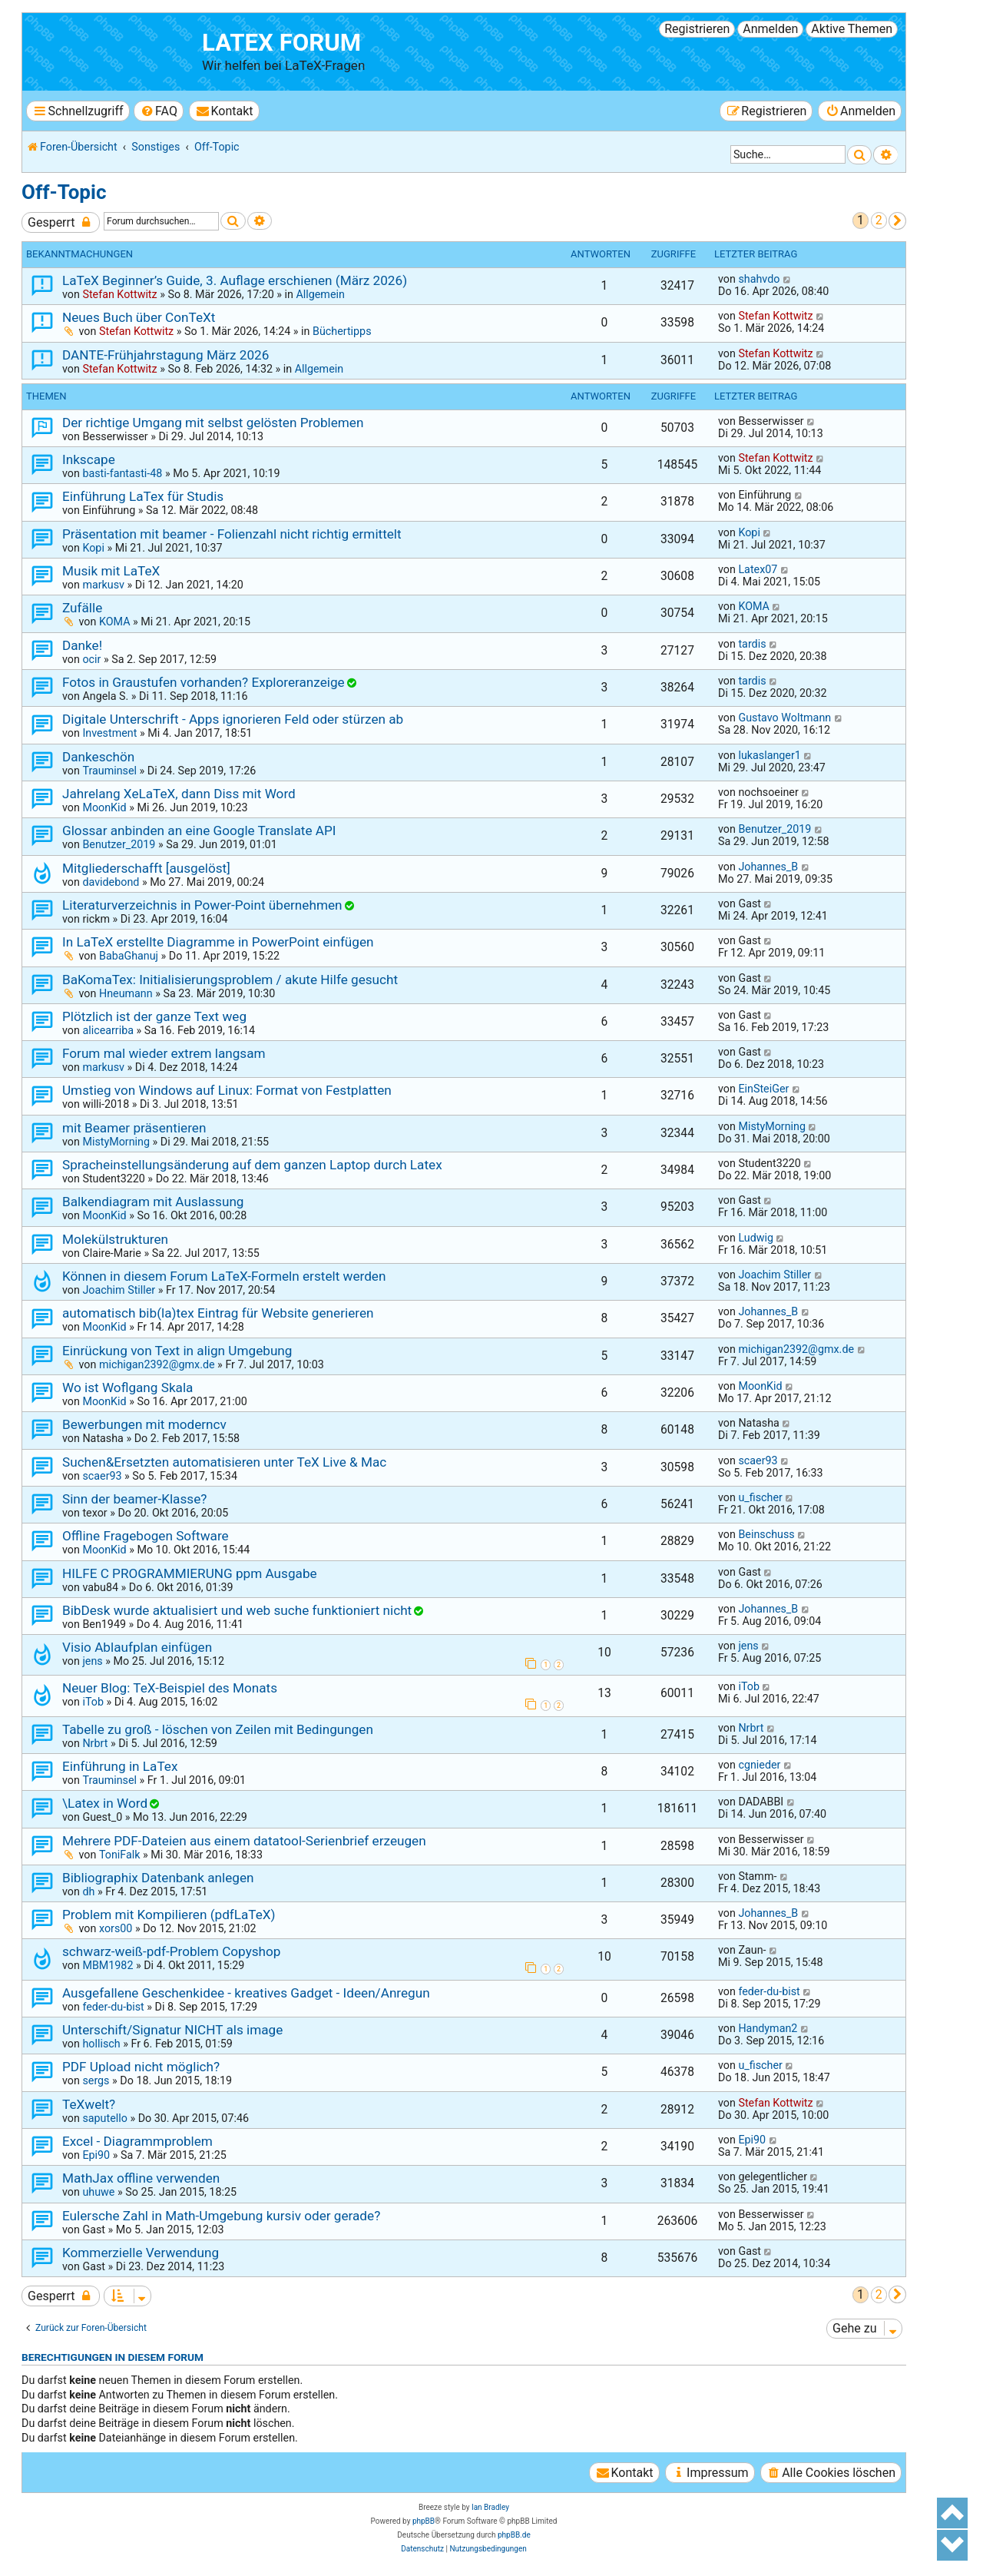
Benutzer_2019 (118, 844)
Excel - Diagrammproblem (137, 2141)
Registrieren (697, 29)
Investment (109, 733)
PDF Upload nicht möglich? (141, 2066)
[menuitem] (159, 111)
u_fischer (760, 1497)
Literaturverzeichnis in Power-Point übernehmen (202, 905)
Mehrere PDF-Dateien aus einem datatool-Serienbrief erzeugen (244, 1840)
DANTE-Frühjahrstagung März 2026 (165, 355)
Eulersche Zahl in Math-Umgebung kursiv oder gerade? (221, 2215)
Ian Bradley (490, 2507)
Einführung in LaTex (119, 1766)
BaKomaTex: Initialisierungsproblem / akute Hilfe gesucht (230, 979)
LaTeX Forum (281, 42)
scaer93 (101, 1476)
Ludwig (755, 1238)
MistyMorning (116, 1141)
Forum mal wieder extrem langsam (164, 1053)
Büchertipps (342, 331)
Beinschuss (766, 1534)
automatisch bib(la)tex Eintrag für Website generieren (217, 1313)
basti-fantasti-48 (122, 473)
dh (88, 1891)
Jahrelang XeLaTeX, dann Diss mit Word (179, 793)
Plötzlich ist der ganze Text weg (154, 1016)
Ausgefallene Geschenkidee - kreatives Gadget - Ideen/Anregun (246, 1993)
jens (92, 1661)
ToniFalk (120, 1854)
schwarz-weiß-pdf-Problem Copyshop (171, 1951)
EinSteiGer (763, 1088)
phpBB (423, 2521)
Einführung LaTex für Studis (142, 496)
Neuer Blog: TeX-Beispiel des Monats (169, 1688)
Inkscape (88, 459)
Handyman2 (767, 2028)
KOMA (115, 621)
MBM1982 (107, 1965)
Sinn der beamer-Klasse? (134, 1499)
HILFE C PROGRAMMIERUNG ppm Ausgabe (189, 1573)
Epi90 (96, 2155)
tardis (752, 644)
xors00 (115, 1928)
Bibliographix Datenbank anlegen (158, 1877)
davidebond (110, 882)
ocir (91, 659)
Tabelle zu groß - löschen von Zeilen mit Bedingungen (217, 1729)
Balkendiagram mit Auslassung (153, 1201)
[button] (897, 221)
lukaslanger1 (769, 755)
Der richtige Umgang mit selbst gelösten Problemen (212, 422)
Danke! (82, 645)
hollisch (101, 2043)
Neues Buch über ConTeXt (138, 317)
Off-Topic (64, 192)
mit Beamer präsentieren (134, 1127)
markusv (103, 585)
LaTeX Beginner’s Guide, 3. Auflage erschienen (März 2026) (234, 280)
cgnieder (759, 1765)
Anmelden (770, 29)
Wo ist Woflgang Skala (127, 1387)
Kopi (93, 548)
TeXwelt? (88, 2104)
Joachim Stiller (118, 1290)
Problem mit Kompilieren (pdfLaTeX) (169, 1914)
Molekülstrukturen (115, 1239)
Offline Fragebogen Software (145, 1535)
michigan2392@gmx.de (157, 1364)
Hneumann (126, 993)
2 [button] (878, 220)
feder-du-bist (113, 2007)
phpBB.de (514, 2535)
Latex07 (757, 569)
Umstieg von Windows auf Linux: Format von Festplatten (227, 1090)
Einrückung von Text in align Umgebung (177, 1350)
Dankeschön (98, 756)
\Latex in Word (104, 1803)
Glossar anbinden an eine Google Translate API (199, 830)
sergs (95, 2080)
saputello (104, 2118)
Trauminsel (109, 770)
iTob (93, 1702)
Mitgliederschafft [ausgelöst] (146, 868)
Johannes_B (768, 866)
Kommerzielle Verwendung (140, 2252)
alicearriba (108, 1030)
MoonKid (104, 807)
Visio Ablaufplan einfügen (137, 1647)
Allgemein (320, 294)
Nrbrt (95, 1743)
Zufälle (82, 607)
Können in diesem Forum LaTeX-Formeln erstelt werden (224, 1276)
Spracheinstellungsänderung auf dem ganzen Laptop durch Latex (252, 1164)
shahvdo (758, 279)
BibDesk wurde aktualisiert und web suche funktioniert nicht (237, 1610)
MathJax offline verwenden (141, 2178)
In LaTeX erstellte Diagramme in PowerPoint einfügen (218, 942)
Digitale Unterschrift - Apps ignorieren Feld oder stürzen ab (232, 719)
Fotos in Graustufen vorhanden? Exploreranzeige (203, 682)
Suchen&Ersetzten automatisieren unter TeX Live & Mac (224, 1462)
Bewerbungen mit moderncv (144, 1424)
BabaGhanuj (128, 956)
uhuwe (98, 2192)
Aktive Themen (851, 29)
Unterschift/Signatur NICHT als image (172, 2029)
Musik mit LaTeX (111, 571)
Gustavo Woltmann (784, 717)
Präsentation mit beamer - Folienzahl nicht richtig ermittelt (232, 534)
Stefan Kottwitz (119, 294)
